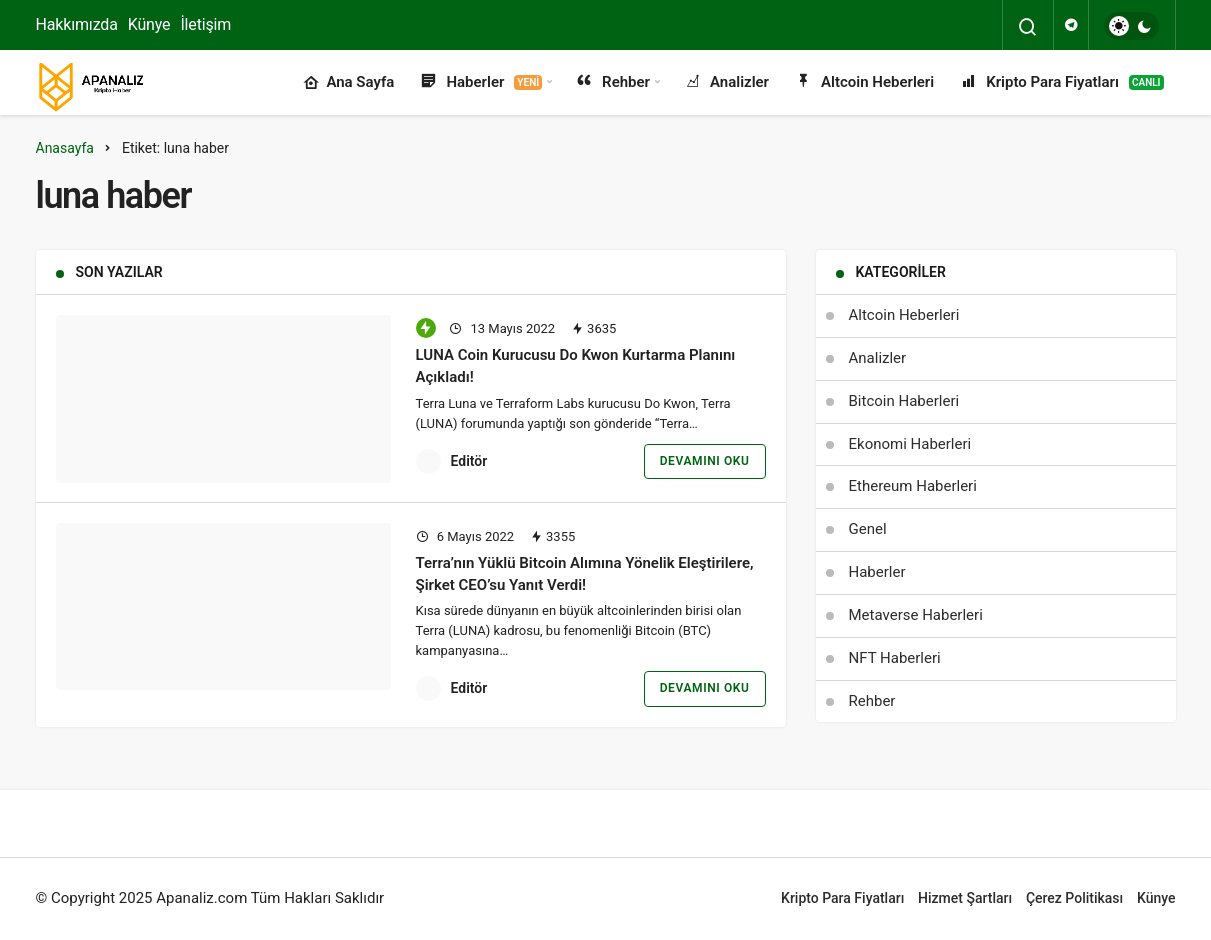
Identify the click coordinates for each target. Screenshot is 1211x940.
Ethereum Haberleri (913, 486)
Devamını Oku (705, 461)
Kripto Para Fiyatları (1060, 83)
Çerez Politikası (1074, 898)
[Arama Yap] (1028, 27)
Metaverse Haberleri (916, 615)
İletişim (205, 24)
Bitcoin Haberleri (904, 401)
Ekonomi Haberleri (910, 444)
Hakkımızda (77, 24)
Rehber (612, 83)
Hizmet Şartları (965, 898)
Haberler (480, 83)
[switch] (1131, 26)
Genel (868, 529)
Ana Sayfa (348, 83)
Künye (149, 24)
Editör (469, 461)
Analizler (725, 83)
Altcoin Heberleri (863, 83)
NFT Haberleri (895, 658)
